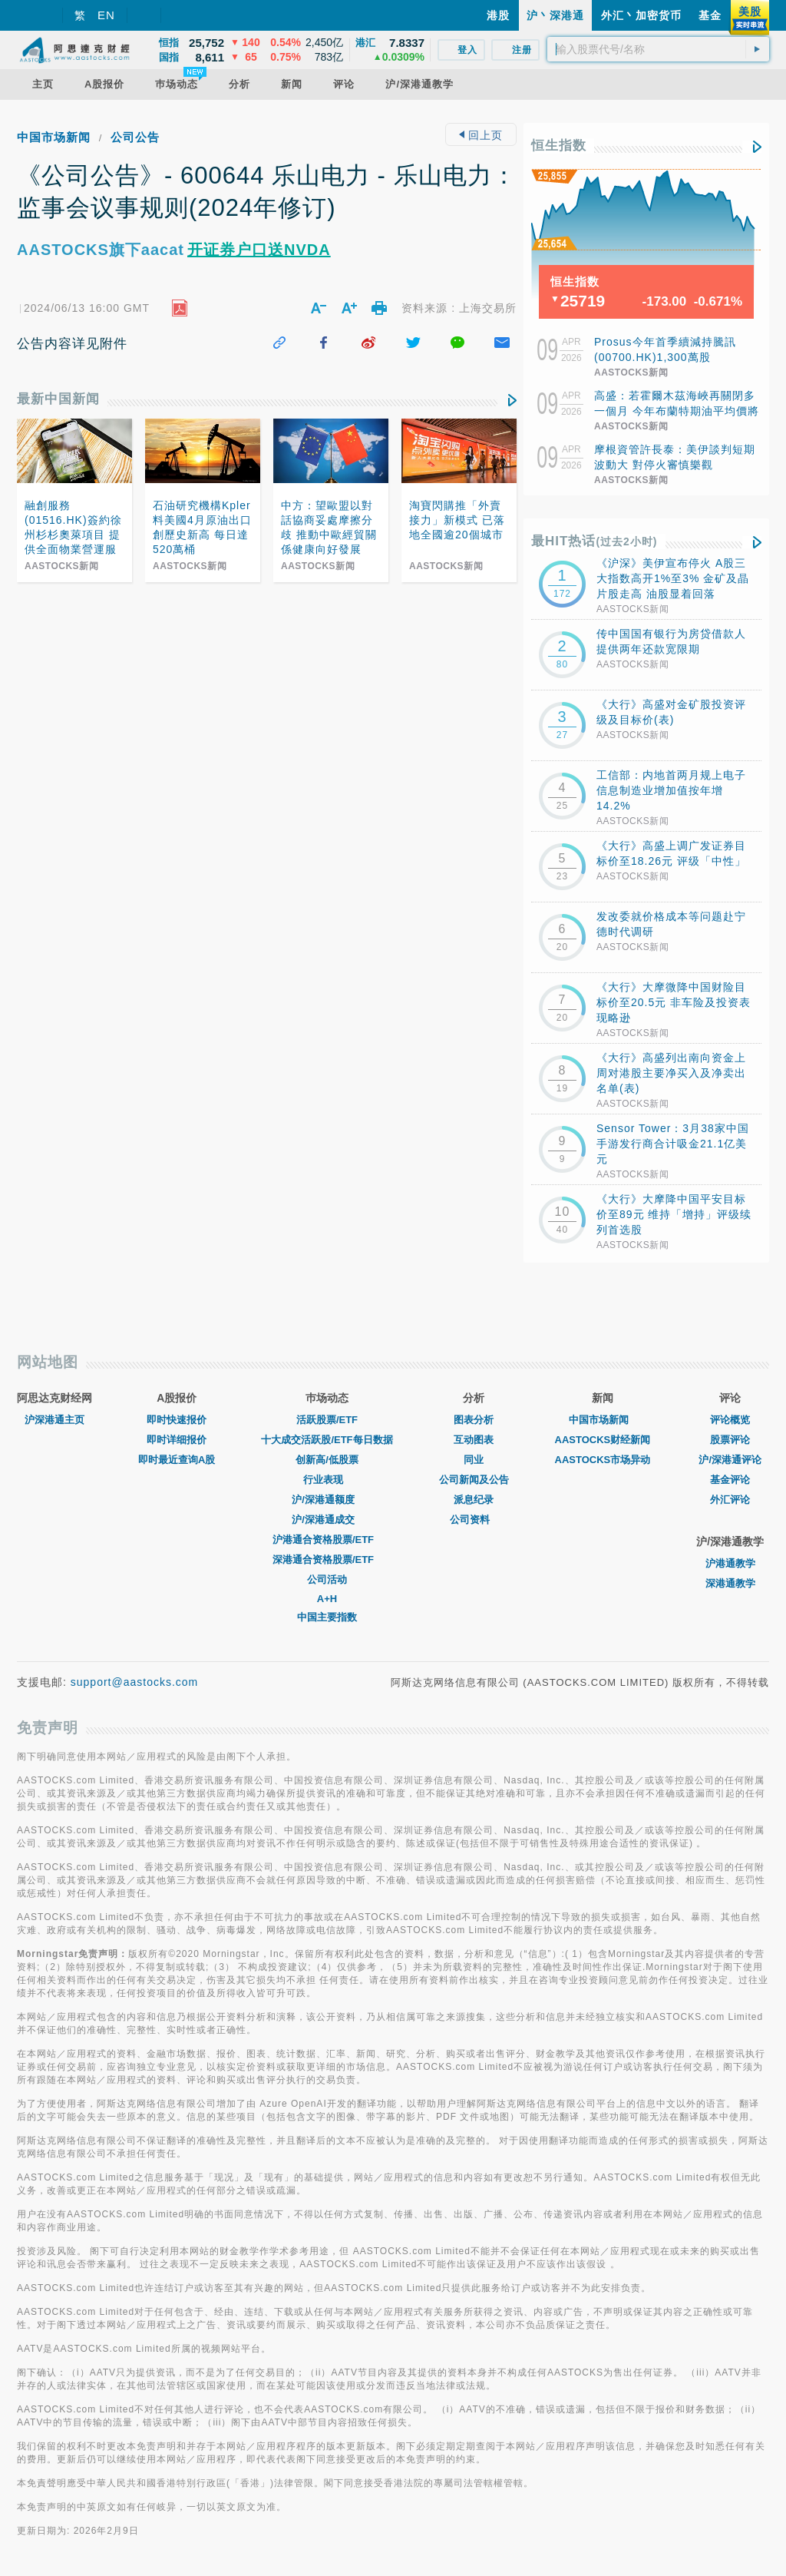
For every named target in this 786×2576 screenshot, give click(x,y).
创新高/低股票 (327, 1459)
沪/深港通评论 (729, 1459)
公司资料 (473, 1519)
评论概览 (730, 1419)
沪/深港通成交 (327, 1519)
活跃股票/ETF (327, 1419)
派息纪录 (474, 1499)
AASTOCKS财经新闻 (603, 1439)
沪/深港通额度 (327, 1499)
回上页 (481, 135)
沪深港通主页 (54, 1419)
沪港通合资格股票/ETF (326, 1539)
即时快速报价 (176, 1419)
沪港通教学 (730, 1563)
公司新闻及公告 (474, 1479)
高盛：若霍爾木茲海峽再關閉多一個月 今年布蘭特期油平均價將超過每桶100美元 (676, 410)
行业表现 (327, 1479)
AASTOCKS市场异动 (603, 1459)
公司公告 (135, 137)
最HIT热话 (594, 541)
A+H (327, 1598)
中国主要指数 (327, 1617)
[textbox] (658, 49)
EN (106, 15)
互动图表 (474, 1439)
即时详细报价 (176, 1439)
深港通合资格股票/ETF (326, 1559)
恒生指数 (558, 145)
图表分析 (474, 1419)
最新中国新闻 (58, 399)
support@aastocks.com (135, 1682)
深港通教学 (730, 1583)
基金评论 (730, 1479)
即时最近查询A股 (176, 1459)
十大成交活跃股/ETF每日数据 (326, 1439)
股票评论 (730, 1439)
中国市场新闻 (54, 137)
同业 (474, 1459)
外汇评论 (730, 1499)
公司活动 (327, 1579)
